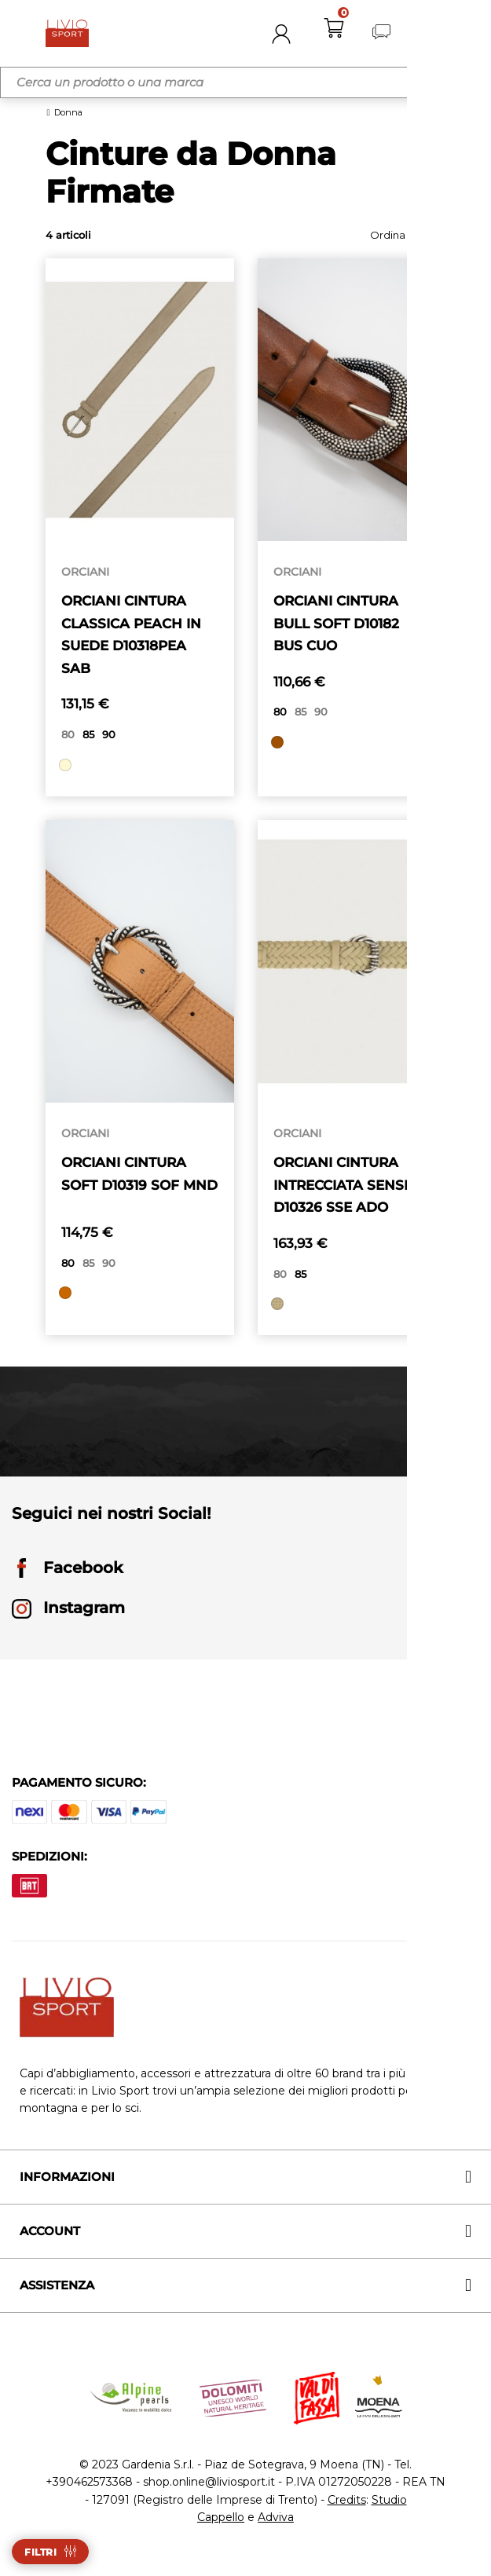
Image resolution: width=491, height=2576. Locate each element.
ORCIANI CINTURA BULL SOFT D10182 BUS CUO (340, 623)
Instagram (68, 1615)
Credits (347, 2506)
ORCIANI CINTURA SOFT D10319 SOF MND (128, 1188)
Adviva (276, 2523)
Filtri (40, 2552)
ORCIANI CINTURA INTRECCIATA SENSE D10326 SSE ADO (347, 1188)
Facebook (67, 1575)
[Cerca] (245, 82)
